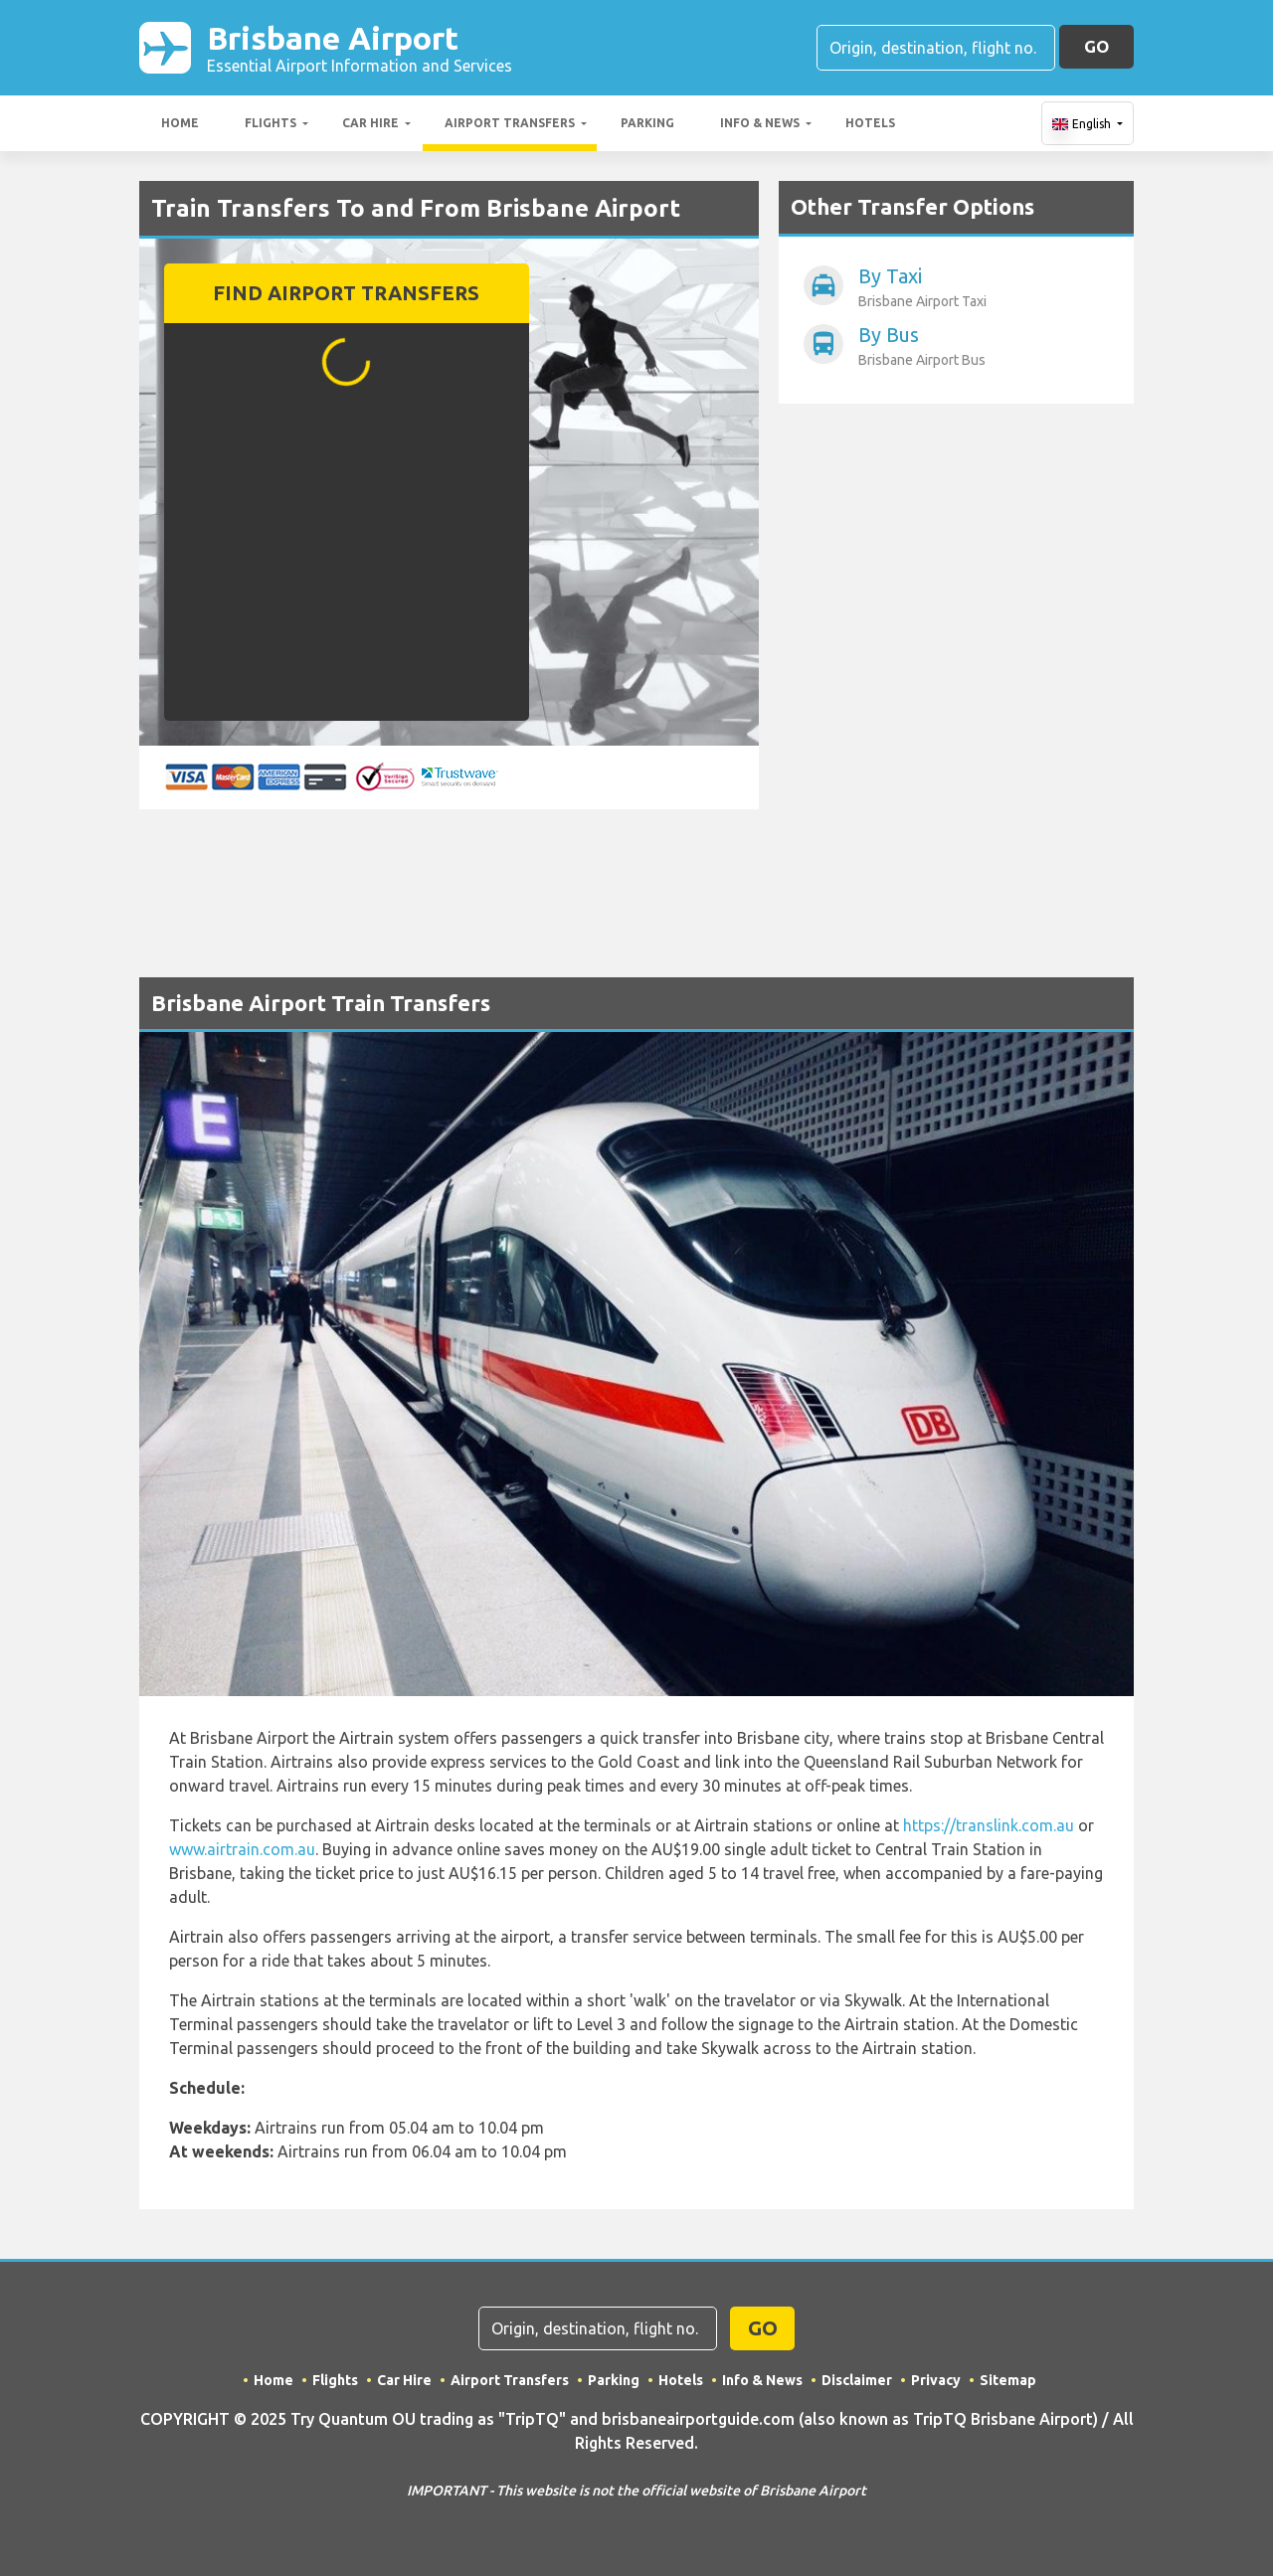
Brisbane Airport (359, 48)
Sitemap (1008, 2380)
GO (1096, 46)
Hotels (870, 122)
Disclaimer (856, 2380)
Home (180, 122)
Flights (270, 122)
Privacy (936, 2380)
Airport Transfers (510, 122)
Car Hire (370, 122)
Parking (647, 122)
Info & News (760, 122)
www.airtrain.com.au (242, 1849)
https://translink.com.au (988, 1825)
